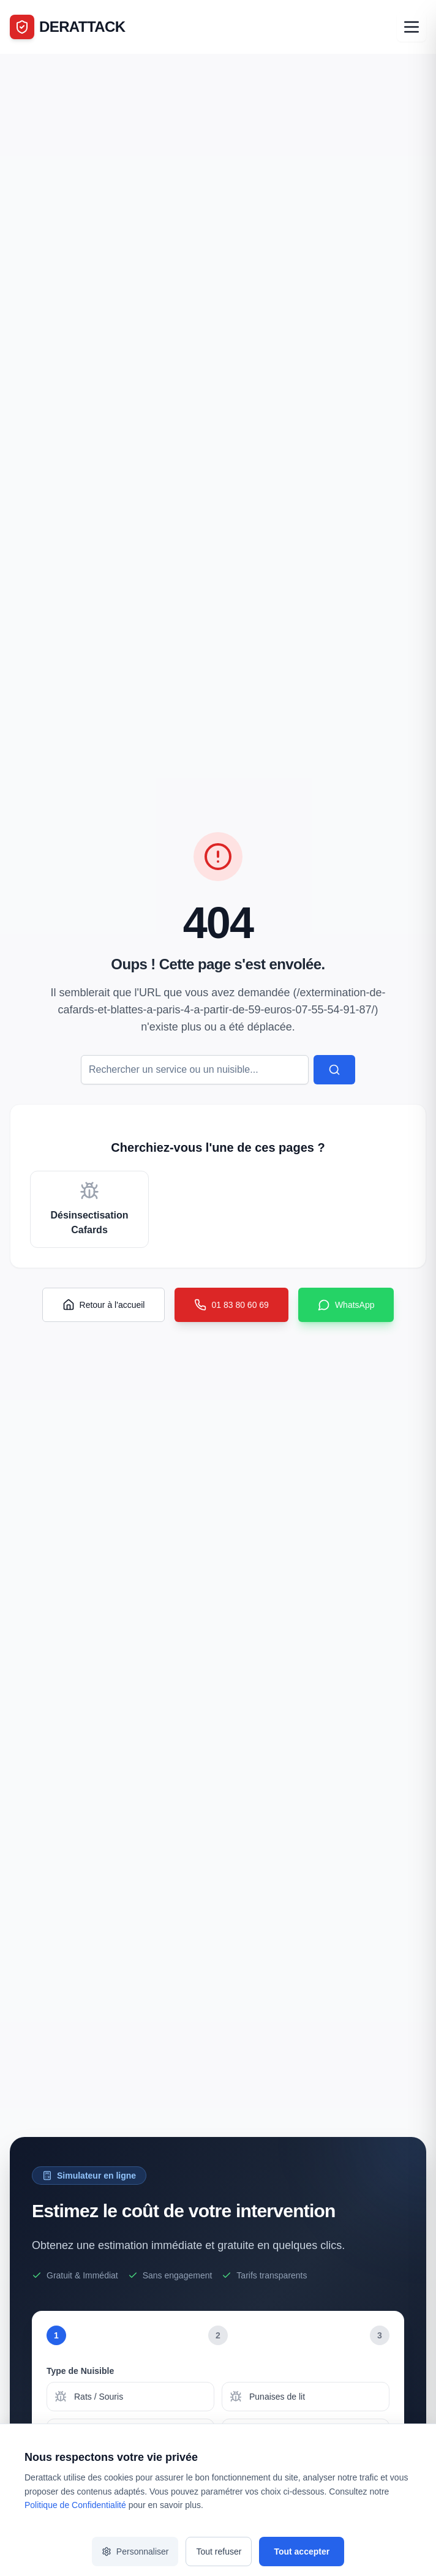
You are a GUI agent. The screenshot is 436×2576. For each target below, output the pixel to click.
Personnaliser (135, 2551)
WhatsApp (346, 1305)
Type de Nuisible (80, 2371)
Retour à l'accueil (103, 1305)
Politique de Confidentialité (75, 2505)
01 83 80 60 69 (231, 1305)
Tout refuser (218, 2551)
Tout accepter (301, 2551)
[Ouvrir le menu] (411, 27)
